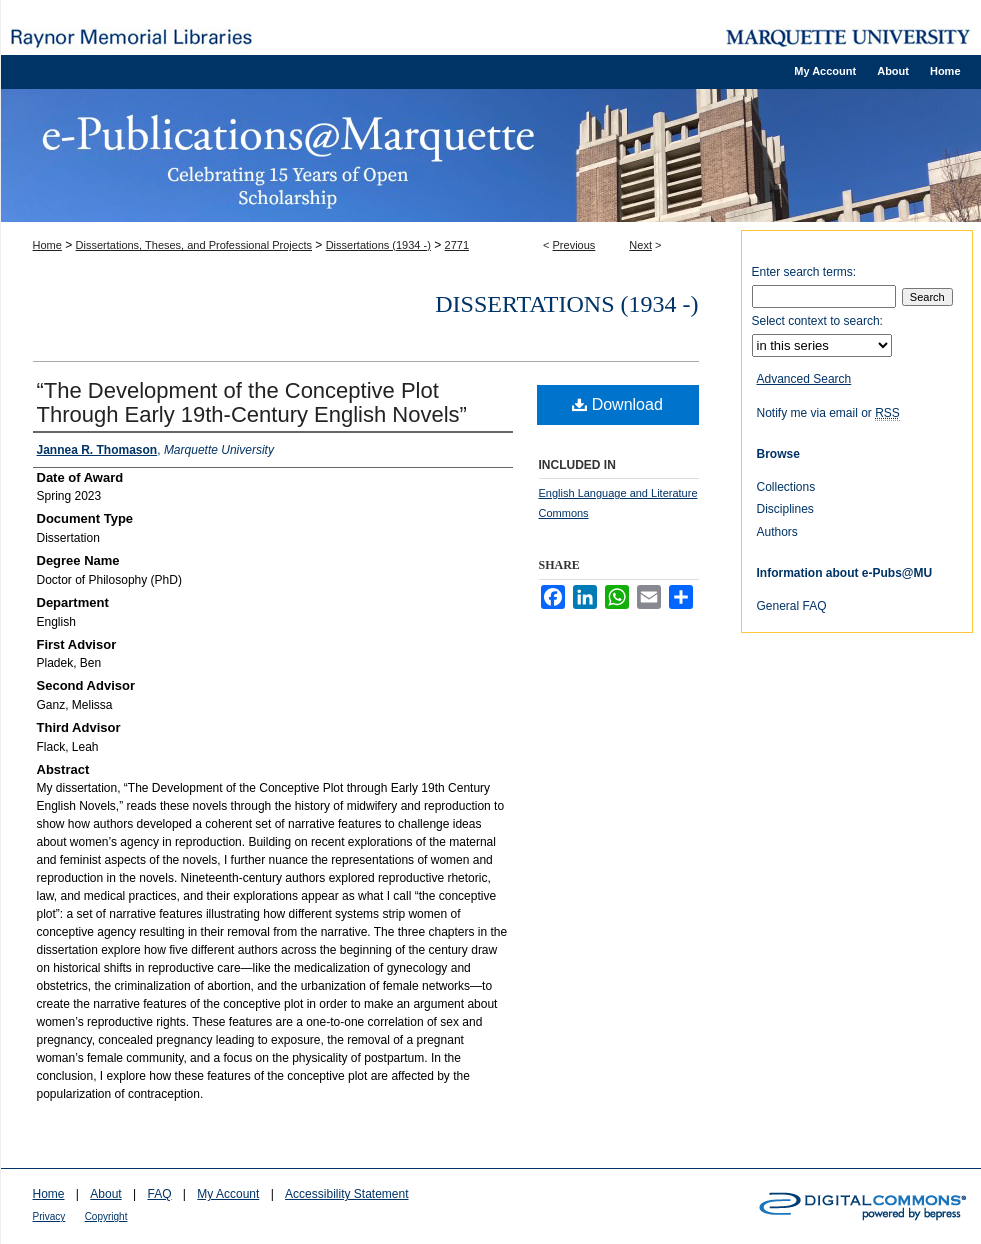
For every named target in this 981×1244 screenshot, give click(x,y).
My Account (228, 1194)
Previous (574, 245)
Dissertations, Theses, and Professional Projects (194, 245)
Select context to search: (817, 321)
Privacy (49, 1216)
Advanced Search (804, 379)
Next (640, 245)
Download (617, 404)
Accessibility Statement (346, 1194)
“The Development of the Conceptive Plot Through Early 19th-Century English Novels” (252, 402)
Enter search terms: (804, 272)
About (105, 1194)
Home (47, 245)
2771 (457, 245)
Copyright (106, 1216)
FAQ (159, 1194)
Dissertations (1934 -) (378, 245)
